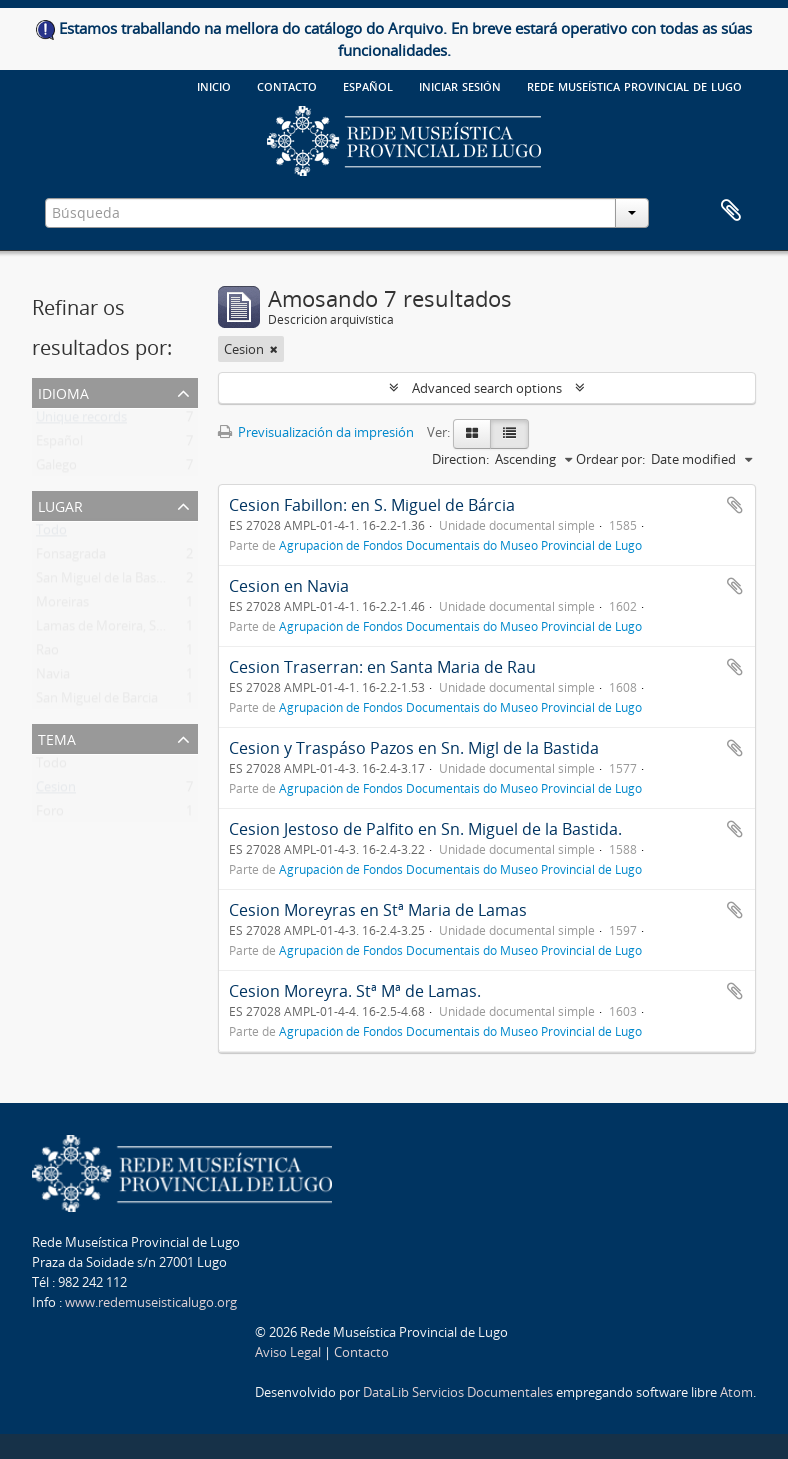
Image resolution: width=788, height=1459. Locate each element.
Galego (56, 469)
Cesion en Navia (289, 586)
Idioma (63, 391)
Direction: (460, 459)
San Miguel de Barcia (97, 702)
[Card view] (472, 434)
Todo (51, 534)
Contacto (287, 85)
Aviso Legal (288, 1352)
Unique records (81, 421)
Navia (53, 678)
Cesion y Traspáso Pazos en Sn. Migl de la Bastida (414, 748)
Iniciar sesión (460, 85)
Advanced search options (487, 388)
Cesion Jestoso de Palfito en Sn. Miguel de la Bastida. (425, 829)
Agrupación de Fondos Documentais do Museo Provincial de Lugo (460, 545)
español (368, 85)
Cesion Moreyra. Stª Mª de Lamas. (355, 991)
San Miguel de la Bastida (107, 582)
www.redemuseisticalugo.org (151, 1302)
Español (59, 445)
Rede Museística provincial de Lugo (634, 85)
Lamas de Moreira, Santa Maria (128, 630)
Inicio (214, 85)
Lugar (60, 504)
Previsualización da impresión (316, 432)
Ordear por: (610, 459)
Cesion (56, 791)
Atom (736, 1392)
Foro (50, 815)
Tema (57, 737)
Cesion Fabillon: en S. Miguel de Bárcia (372, 505)
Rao (47, 654)
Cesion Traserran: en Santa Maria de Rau (382, 667)
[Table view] (509, 434)
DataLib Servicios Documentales (458, 1392)
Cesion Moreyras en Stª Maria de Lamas (378, 910)
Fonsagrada (71, 558)
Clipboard (731, 211)
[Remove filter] (274, 349)
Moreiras (62, 606)
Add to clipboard (735, 505)
